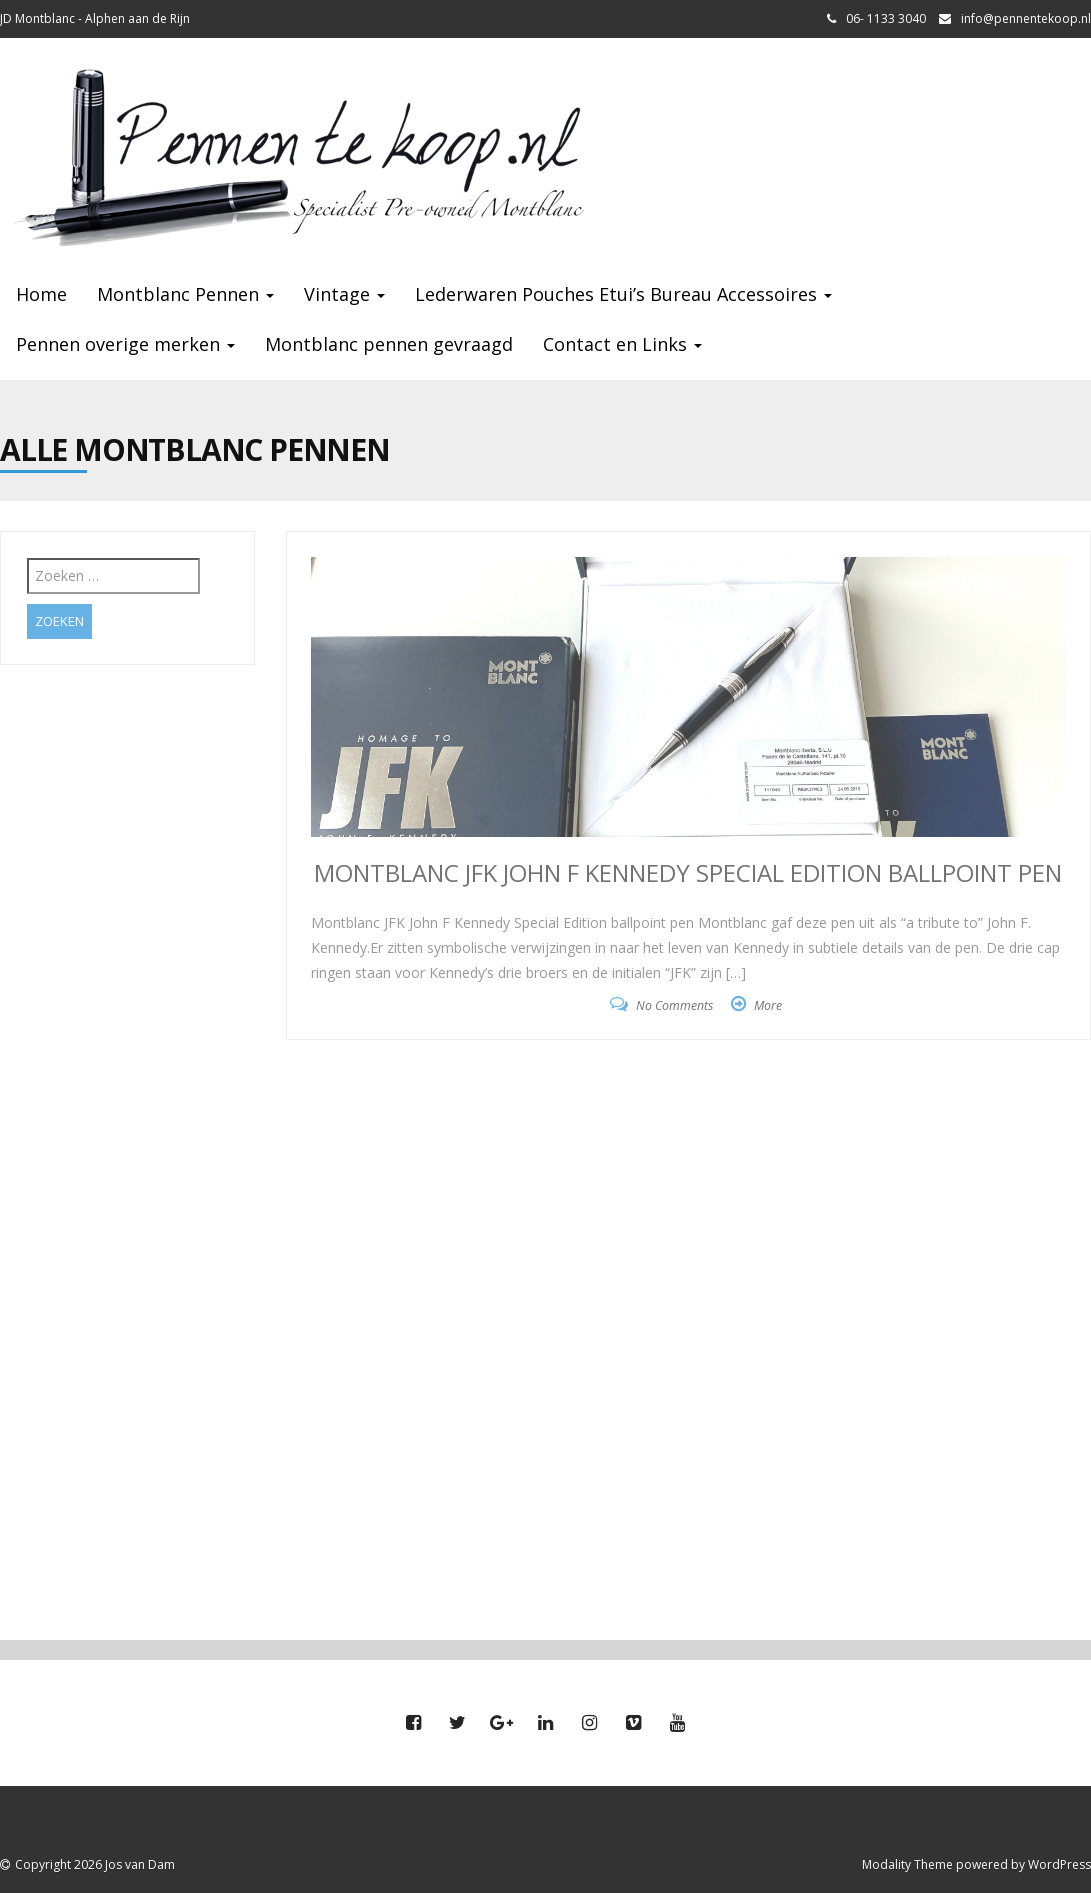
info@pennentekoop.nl (1026, 18)
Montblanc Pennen (185, 294)
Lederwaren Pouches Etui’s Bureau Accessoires (623, 294)
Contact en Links (622, 344)
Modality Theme (907, 1864)
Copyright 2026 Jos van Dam (95, 1864)
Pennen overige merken (125, 344)
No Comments (674, 1005)
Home (41, 294)
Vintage (344, 294)
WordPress (1059, 1864)
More (768, 1005)
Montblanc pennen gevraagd (389, 344)
